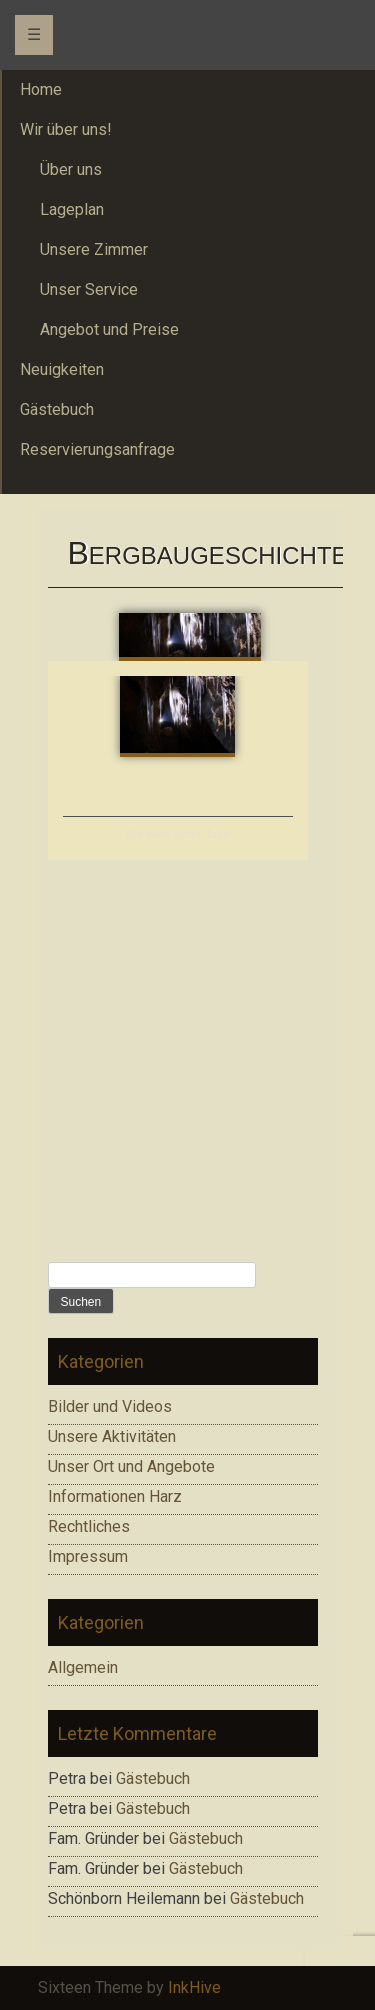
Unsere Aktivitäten (112, 1436)
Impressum (88, 1556)
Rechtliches (89, 1526)
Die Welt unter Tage (178, 833)
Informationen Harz (115, 1496)
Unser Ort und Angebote (131, 1466)
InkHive (194, 1987)
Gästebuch (153, 1778)
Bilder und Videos (110, 1406)
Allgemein (83, 1667)
